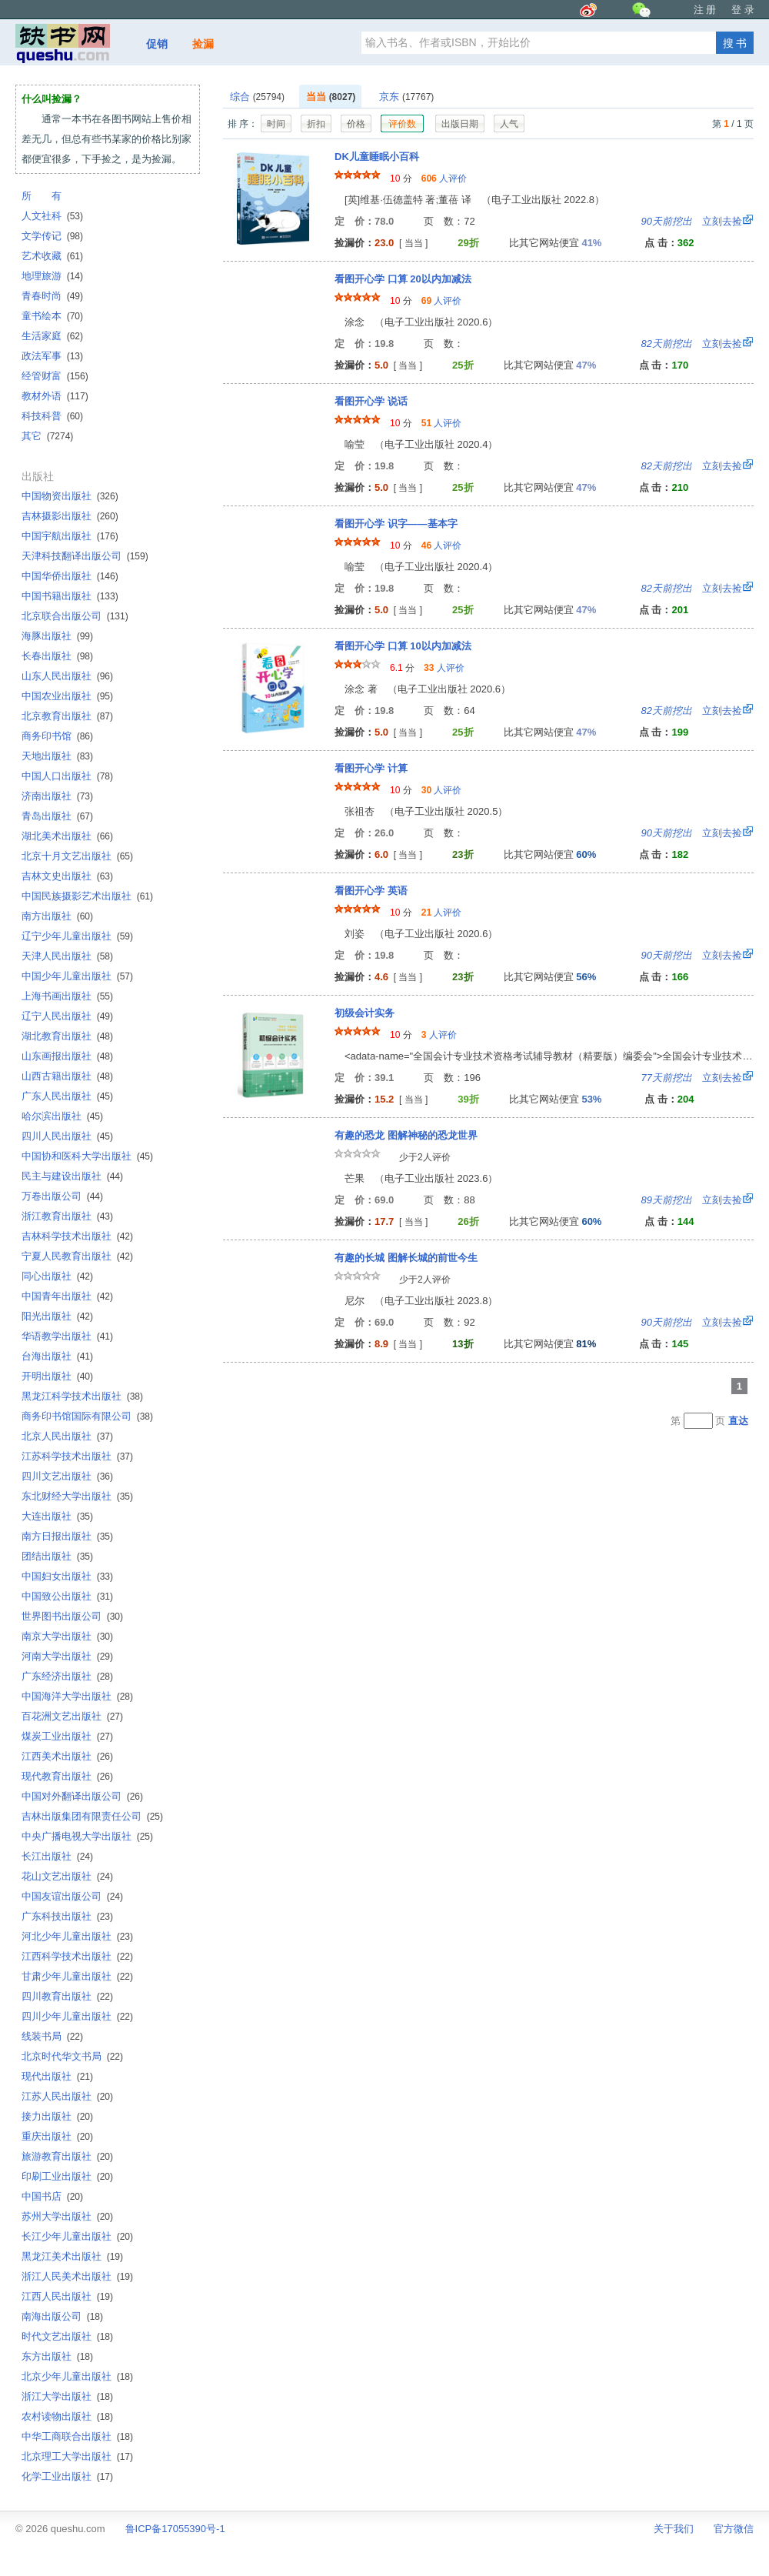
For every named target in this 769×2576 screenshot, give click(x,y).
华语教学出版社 (67, 1336)
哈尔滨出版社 (62, 1116)
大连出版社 (57, 1516)
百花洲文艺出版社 (72, 1716)
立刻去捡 (691, 221)
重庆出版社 (57, 2136)
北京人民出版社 (67, 1436)
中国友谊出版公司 (72, 1896)
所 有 (42, 196)
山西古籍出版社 (67, 1076)
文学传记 (52, 236)
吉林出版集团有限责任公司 (92, 1816)
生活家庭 (52, 336)
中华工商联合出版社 (77, 2436)
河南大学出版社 (67, 1656)
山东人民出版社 (67, 676)
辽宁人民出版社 (67, 1016)
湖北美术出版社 (67, 836)
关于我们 (674, 2528)
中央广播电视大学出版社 (87, 1836)
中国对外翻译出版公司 (82, 1796)
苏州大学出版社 (67, 2216)
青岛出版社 (57, 816)
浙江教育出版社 (67, 1216)
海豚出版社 (57, 636)
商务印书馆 (57, 736)
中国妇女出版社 (67, 1576)
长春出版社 (57, 656)
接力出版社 (57, 2116)
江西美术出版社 (67, 1756)
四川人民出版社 (67, 1136)
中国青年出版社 (67, 1296)
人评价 (444, 178)
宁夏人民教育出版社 (77, 1256)
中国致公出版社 (67, 1596)
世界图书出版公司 (72, 1616)
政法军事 (52, 356)
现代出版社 (57, 2076)
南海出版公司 (62, 2316)
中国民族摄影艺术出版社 (87, 896)
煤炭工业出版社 (67, 1736)
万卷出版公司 (62, 1196)
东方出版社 (57, 2356)
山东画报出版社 (67, 1056)
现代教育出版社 (67, 1776)
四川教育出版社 (67, 1996)
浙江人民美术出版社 (77, 2276)
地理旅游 (52, 276)
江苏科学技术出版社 (77, 1456)
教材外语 (55, 396)
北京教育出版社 (67, 716)
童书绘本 (52, 316)
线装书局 (52, 2036)
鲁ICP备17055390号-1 (175, 2528)
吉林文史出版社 (67, 876)
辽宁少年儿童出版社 (77, 936)
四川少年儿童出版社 (77, 2016)
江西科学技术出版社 (77, 1956)
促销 (157, 44)
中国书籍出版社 (70, 596)
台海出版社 (57, 1356)
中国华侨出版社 (70, 576)
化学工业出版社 (67, 2476)
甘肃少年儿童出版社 (77, 1976)
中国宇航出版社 (70, 536)
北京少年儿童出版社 (77, 2376)
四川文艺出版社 (67, 1476)
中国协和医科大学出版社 (87, 1156)
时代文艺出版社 (67, 2336)
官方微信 (734, 2528)
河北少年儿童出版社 (77, 1936)
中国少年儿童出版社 (77, 976)
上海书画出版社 (67, 996)
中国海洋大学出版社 (77, 1696)
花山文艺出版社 (67, 1876)
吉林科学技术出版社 (77, 1236)
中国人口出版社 (67, 776)
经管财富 (55, 376)
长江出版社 (57, 1856)
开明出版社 (57, 1376)
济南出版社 (57, 796)
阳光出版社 (57, 1316)
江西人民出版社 (67, 2296)
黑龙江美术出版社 (72, 2256)
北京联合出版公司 (75, 616)
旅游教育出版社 (67, 2156)
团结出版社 (57, 1556)
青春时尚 (52, 296)
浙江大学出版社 (67, 2396)
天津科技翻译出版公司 (85, 556)
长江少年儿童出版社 (77, 2236)
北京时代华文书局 (72, 2056)
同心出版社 (57, 1276)
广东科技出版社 (67, 1916)
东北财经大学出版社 (77, 1496)
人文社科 (52, 216)
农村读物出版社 (67, 2416)
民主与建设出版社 (72, 1176)
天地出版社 (57, 756)
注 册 (705, 9)
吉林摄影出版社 (70, 516)
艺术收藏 (52, 256)
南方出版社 (57, 916)
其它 (47, 436)
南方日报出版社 (67, 1536)
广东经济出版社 (67, 1676)
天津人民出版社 (67, 956)
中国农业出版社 (67, 696)
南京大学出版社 (67, 1636)
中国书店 (52, 2196)
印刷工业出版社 (67, 2176)
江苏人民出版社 (67, 2096)
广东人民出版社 (67, 1096)
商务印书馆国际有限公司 (87, 1416)
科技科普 (52, 416)
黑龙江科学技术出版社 (82, 1396)
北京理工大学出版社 (77, 2456)
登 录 (742, 9)
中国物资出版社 (70, 496)
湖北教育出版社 (67, 1036)
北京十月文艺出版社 (77, 856)
